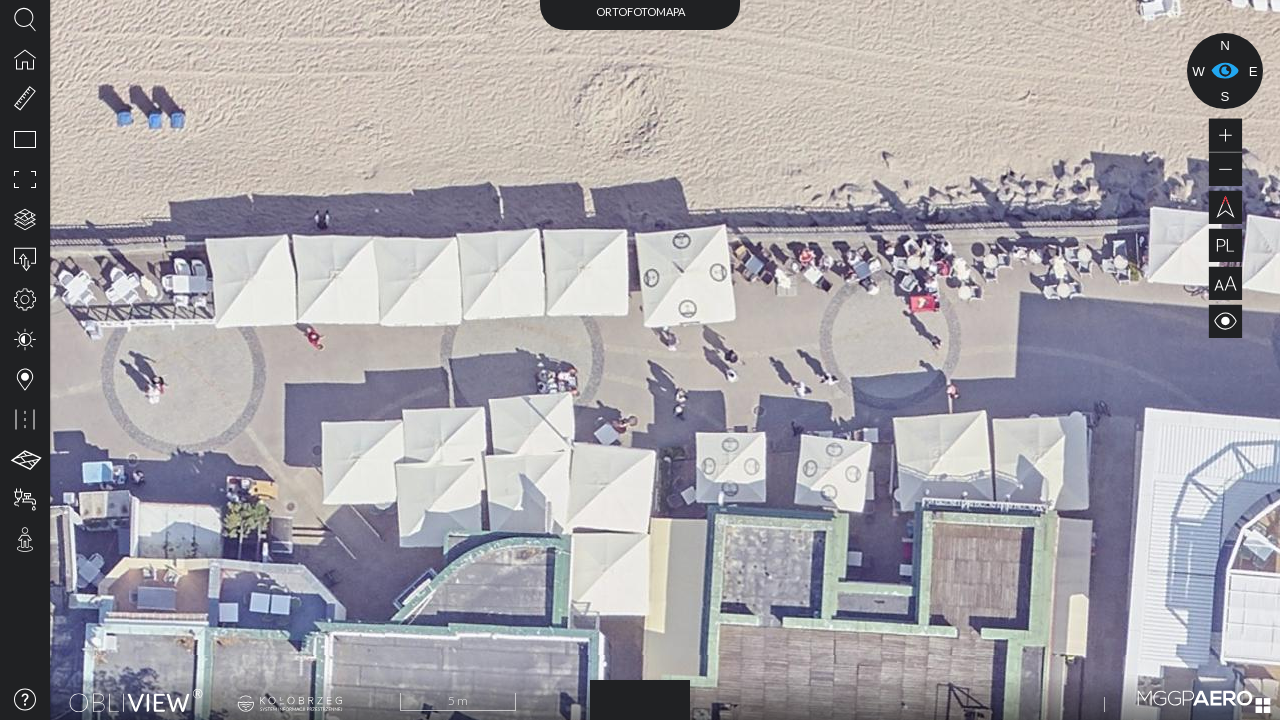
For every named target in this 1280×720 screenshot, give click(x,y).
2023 (640, 697)
